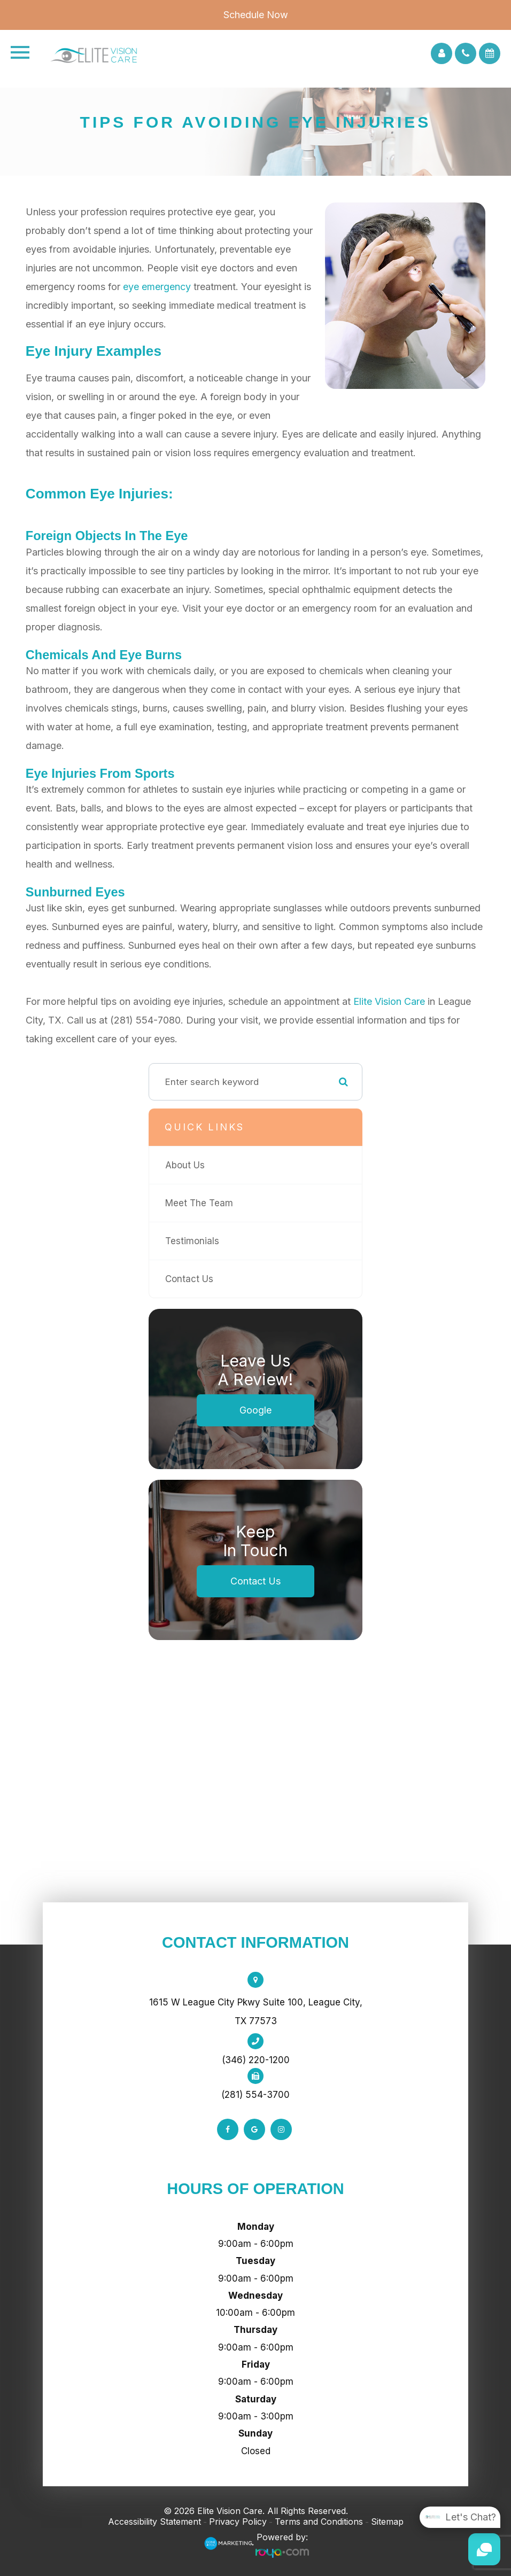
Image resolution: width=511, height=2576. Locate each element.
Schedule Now (255, 14)
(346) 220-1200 (256, 2060)
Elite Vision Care (389, 1001)
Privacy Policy (238, 2521)
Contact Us (189, 1279)
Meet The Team (199, 1203)
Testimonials (192, 1241)
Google (255, 1410)
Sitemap (387, 2521)
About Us (185, 1165)
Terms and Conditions (319, 2521)
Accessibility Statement (154, 2521)
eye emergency (157, 286)
